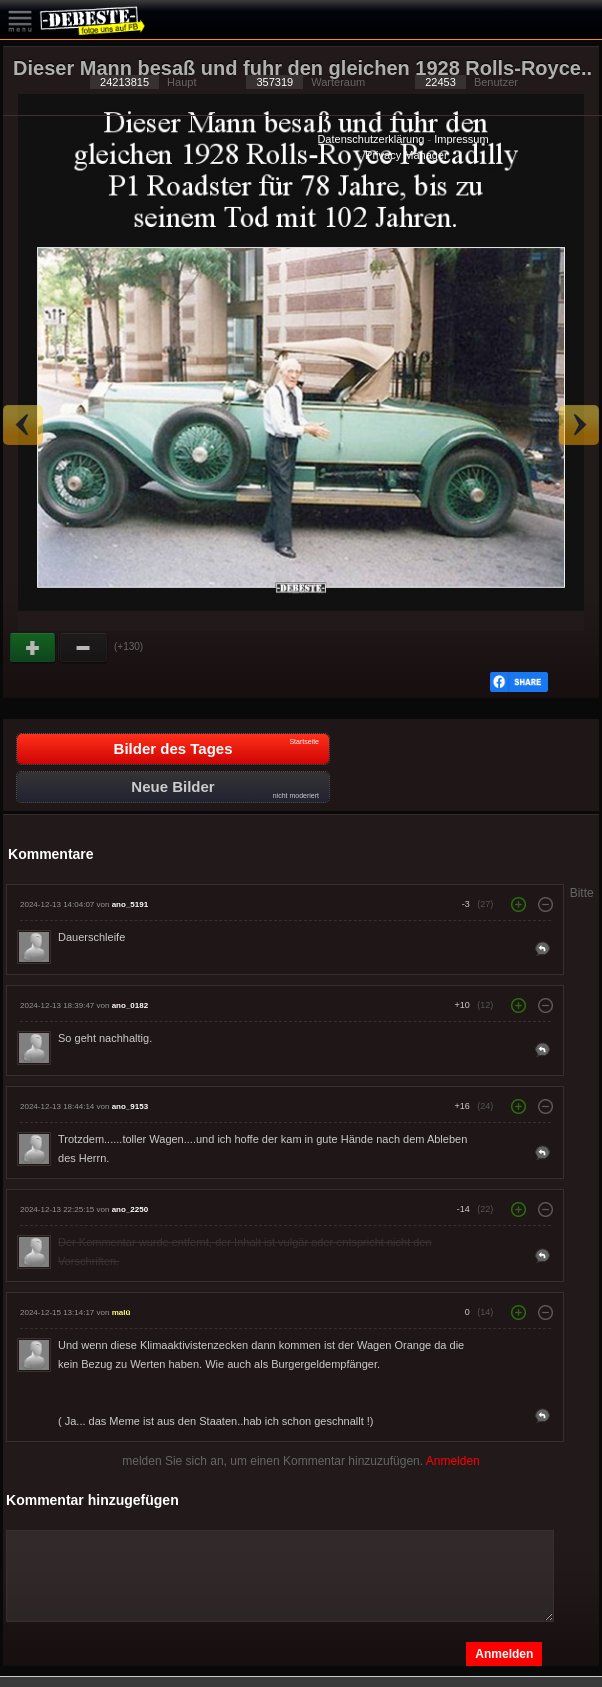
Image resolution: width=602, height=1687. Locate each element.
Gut (34, 648)
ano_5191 (130, 904)
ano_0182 (130, 1005)
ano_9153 (130, 1106)
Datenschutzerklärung (370, 139)
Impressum (461, 139)
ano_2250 (130, 1209)
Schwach (84, 648)
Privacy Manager (406, 155)
